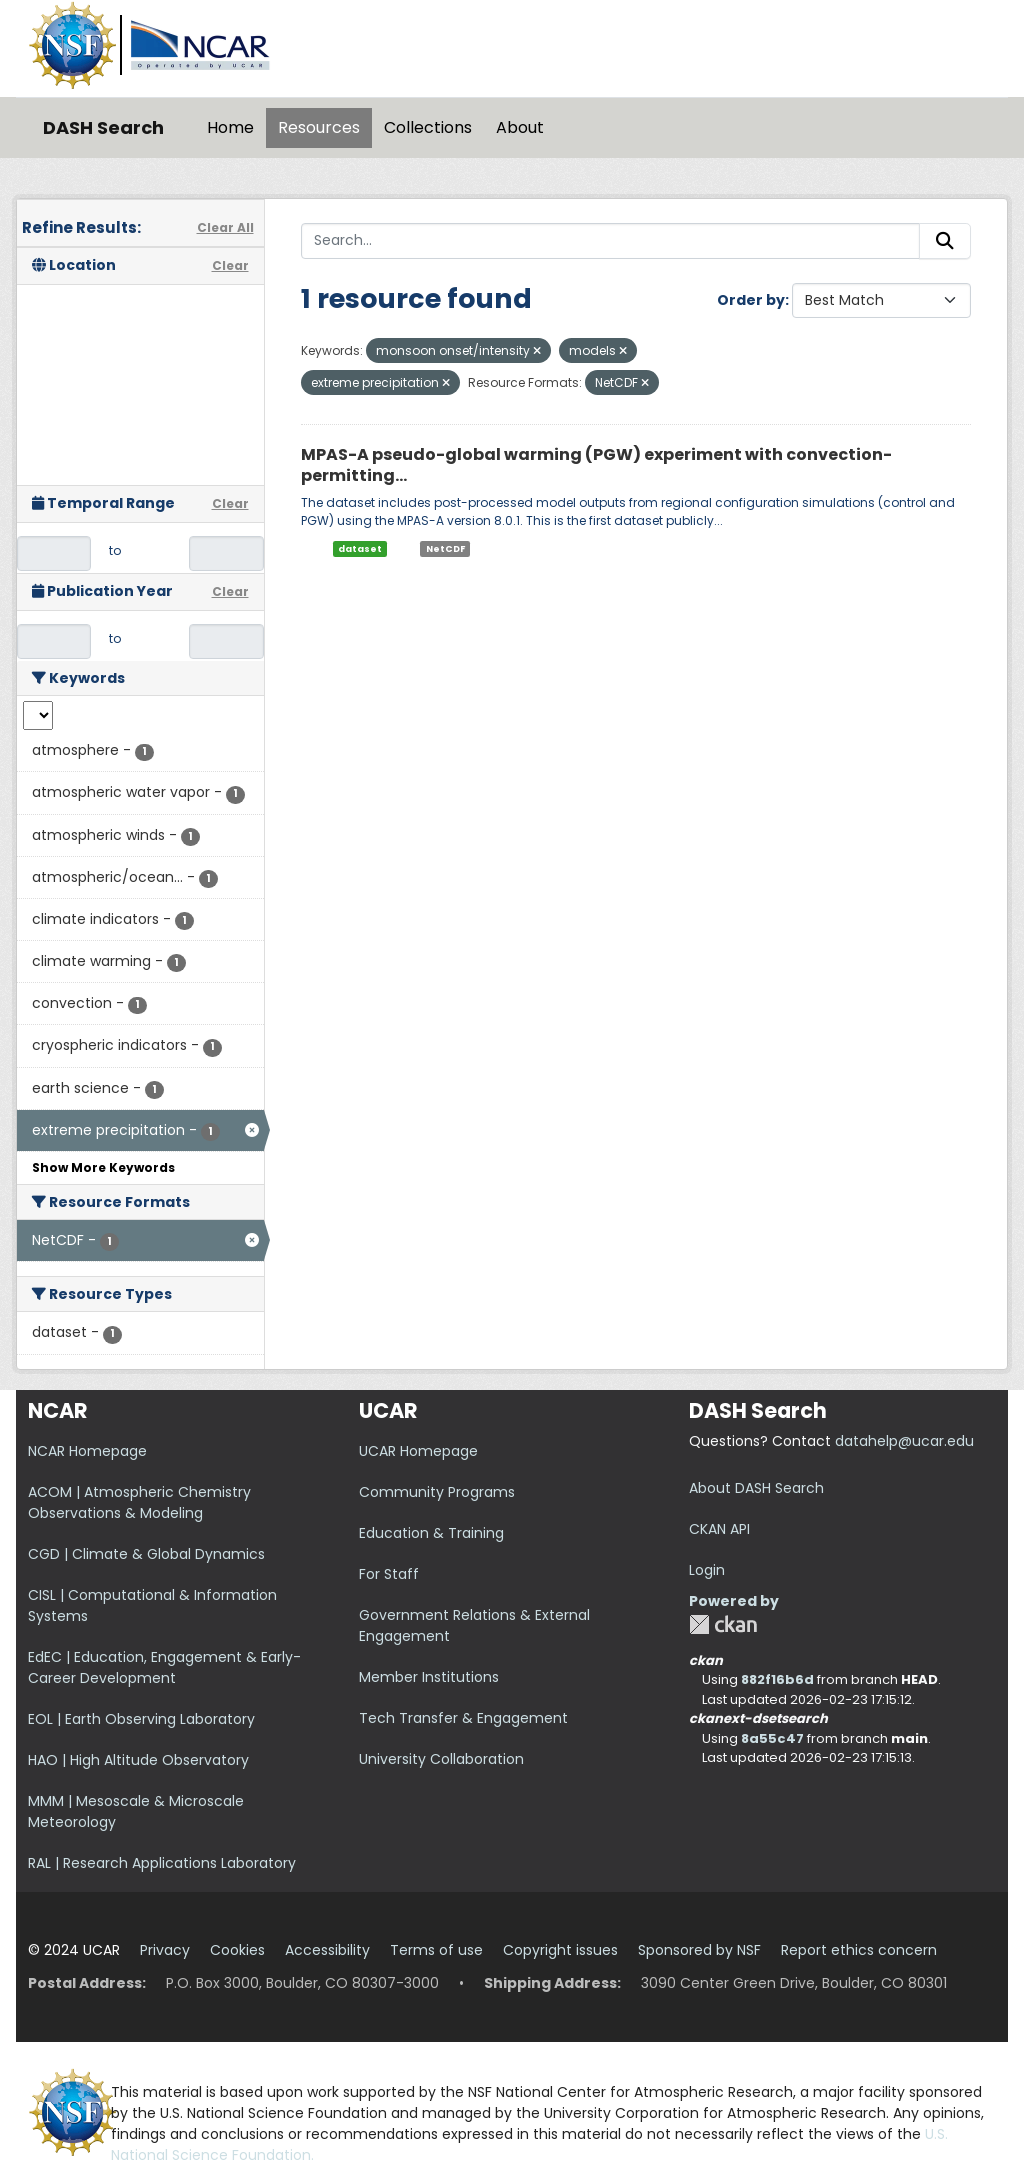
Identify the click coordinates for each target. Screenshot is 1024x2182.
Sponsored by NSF (699, 1950)
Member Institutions (429, 1677)
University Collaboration (441, 1759)
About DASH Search (756, 1488)
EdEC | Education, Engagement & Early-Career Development (164, 1667)
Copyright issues (560, 1950)
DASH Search (103, 127)
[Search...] (611, 241)
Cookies (237, 1950)
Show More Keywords (103, 1167)
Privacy (165, 1950)
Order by (751, 300)
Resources (319, 127)
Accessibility (327, 1950)
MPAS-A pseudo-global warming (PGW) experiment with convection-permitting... (596, 465)
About (520, 127)
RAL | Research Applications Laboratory (162, 1863)
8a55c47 (772, 1738)
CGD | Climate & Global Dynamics (146, 1554)
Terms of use (436, 1950)
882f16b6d (777, 1679)
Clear (230, 265)
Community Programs (437, 1492)
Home (230, 127)
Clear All (225, 227)
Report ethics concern (859, 1950)
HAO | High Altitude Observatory (138, 1760)
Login (707, 1570)
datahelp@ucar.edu (904, 1441)
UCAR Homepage (418, 1451)
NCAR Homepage (87, 1451)
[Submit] (945, 241)
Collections (428, 127)
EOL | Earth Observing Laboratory (141, 1719)
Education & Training (431, 1533)
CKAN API (719, 1529)
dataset (360, 548)
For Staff (389, 1574)
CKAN (723, 1624)
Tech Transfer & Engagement (463, 1718)
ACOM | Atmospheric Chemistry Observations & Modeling (139, 1502)
